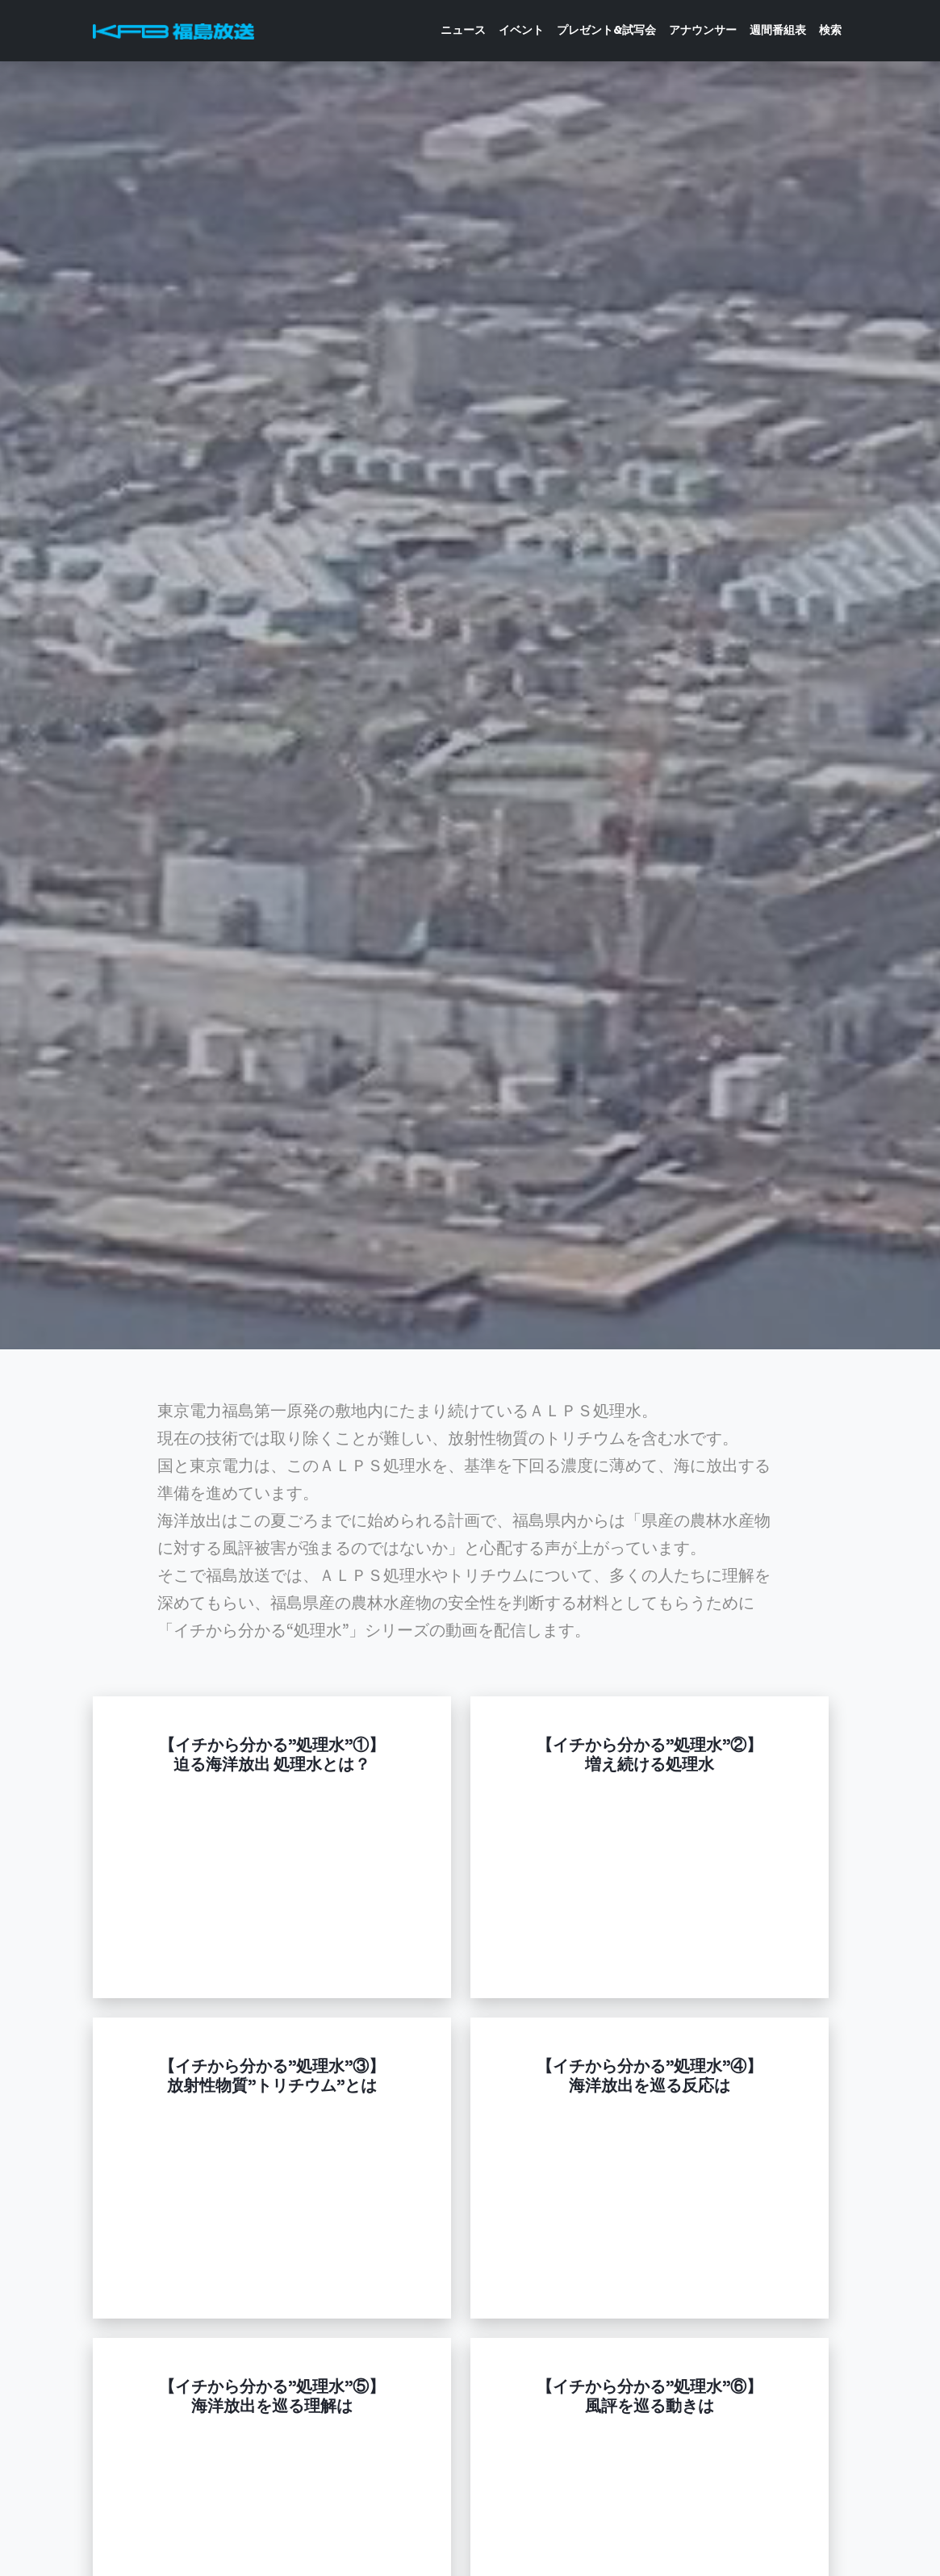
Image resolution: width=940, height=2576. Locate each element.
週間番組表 (778, 30)
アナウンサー (703, 30)
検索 (830, 30)
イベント (521, 30)
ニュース (463, 30)
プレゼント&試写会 (606, 30)
